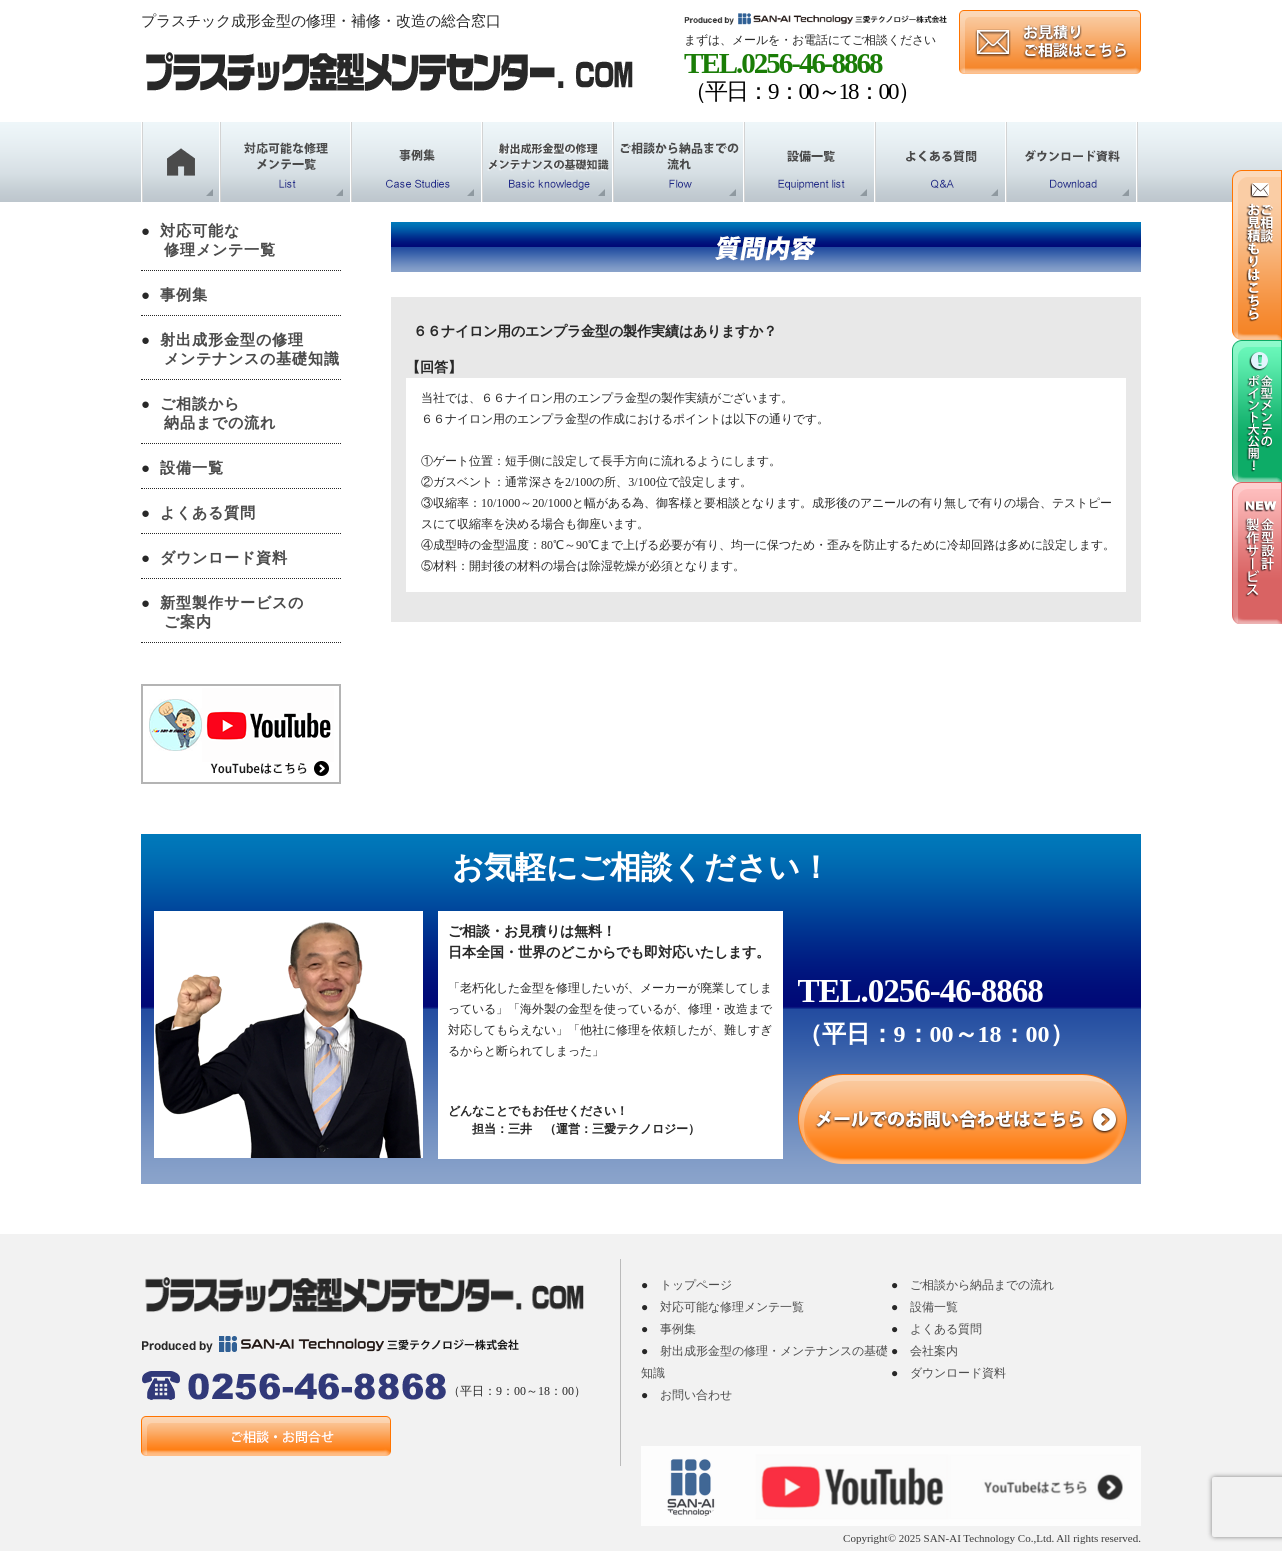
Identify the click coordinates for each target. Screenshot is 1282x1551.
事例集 (184, 295)
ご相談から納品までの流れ (982, 1285)
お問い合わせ (696, 1395)
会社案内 (934, 1351)
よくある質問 (208, 513)
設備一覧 (192, 468)
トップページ (696, 1285)
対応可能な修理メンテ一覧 (732, 1307)
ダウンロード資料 (224, 558)
